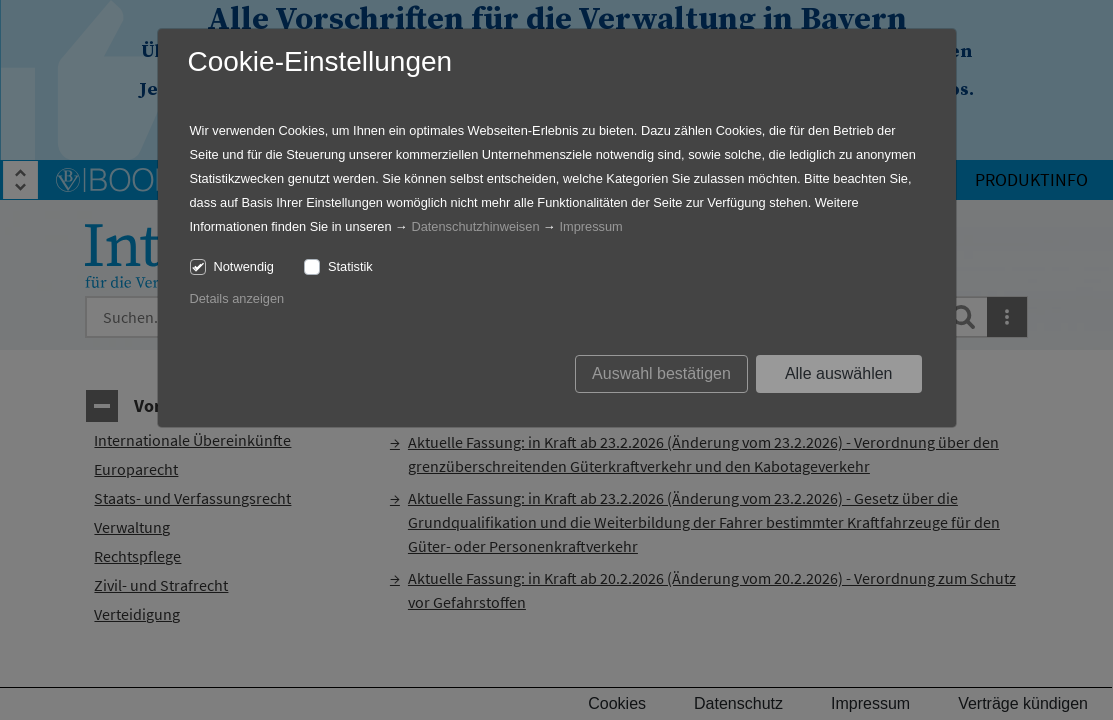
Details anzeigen (237, 298)
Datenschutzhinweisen (475, 226)
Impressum (590, 226)
